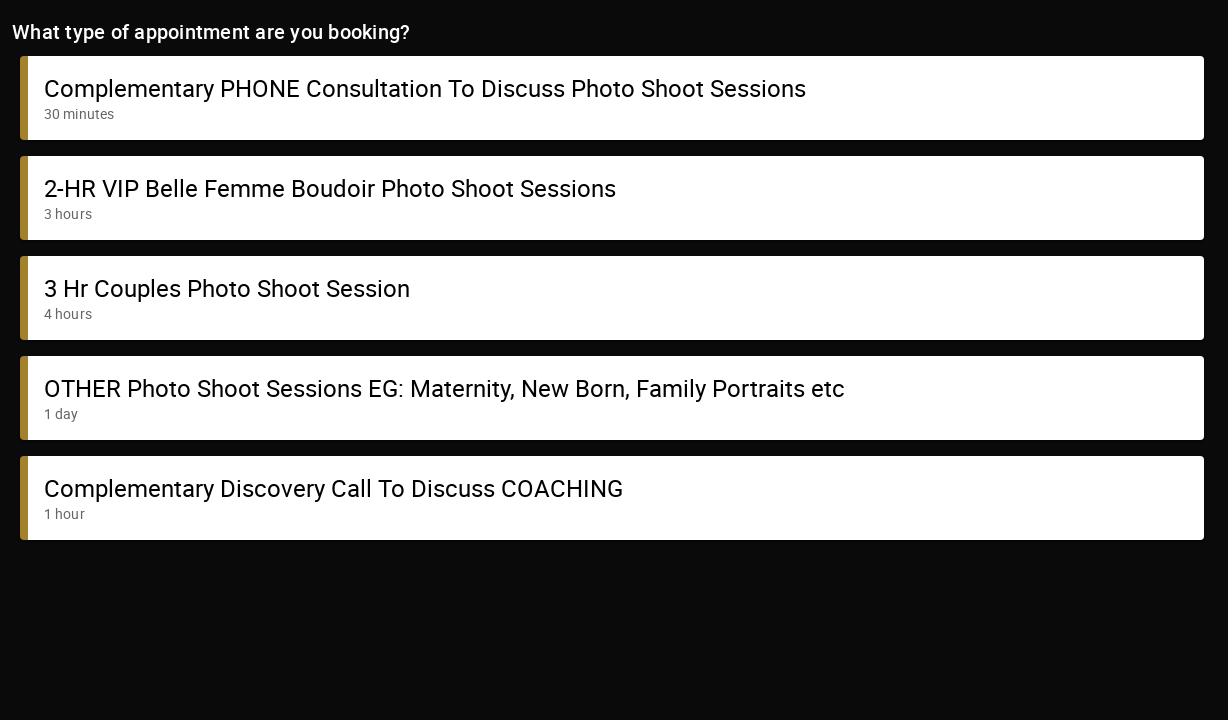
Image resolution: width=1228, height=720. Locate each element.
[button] (612, 98)
